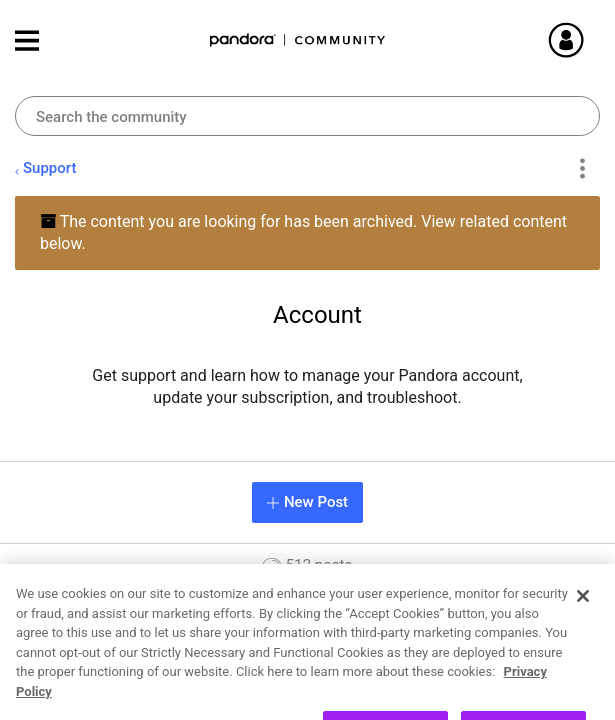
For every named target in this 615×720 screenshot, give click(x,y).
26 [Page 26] (545, 695)
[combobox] (307, 116)
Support (49, 168)
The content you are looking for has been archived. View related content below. (303, 232)
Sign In (590, 40)
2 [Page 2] (438, 695)
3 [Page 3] (472, 695)
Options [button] (581, 169)
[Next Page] (581, 696)
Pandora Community (298, 40)
